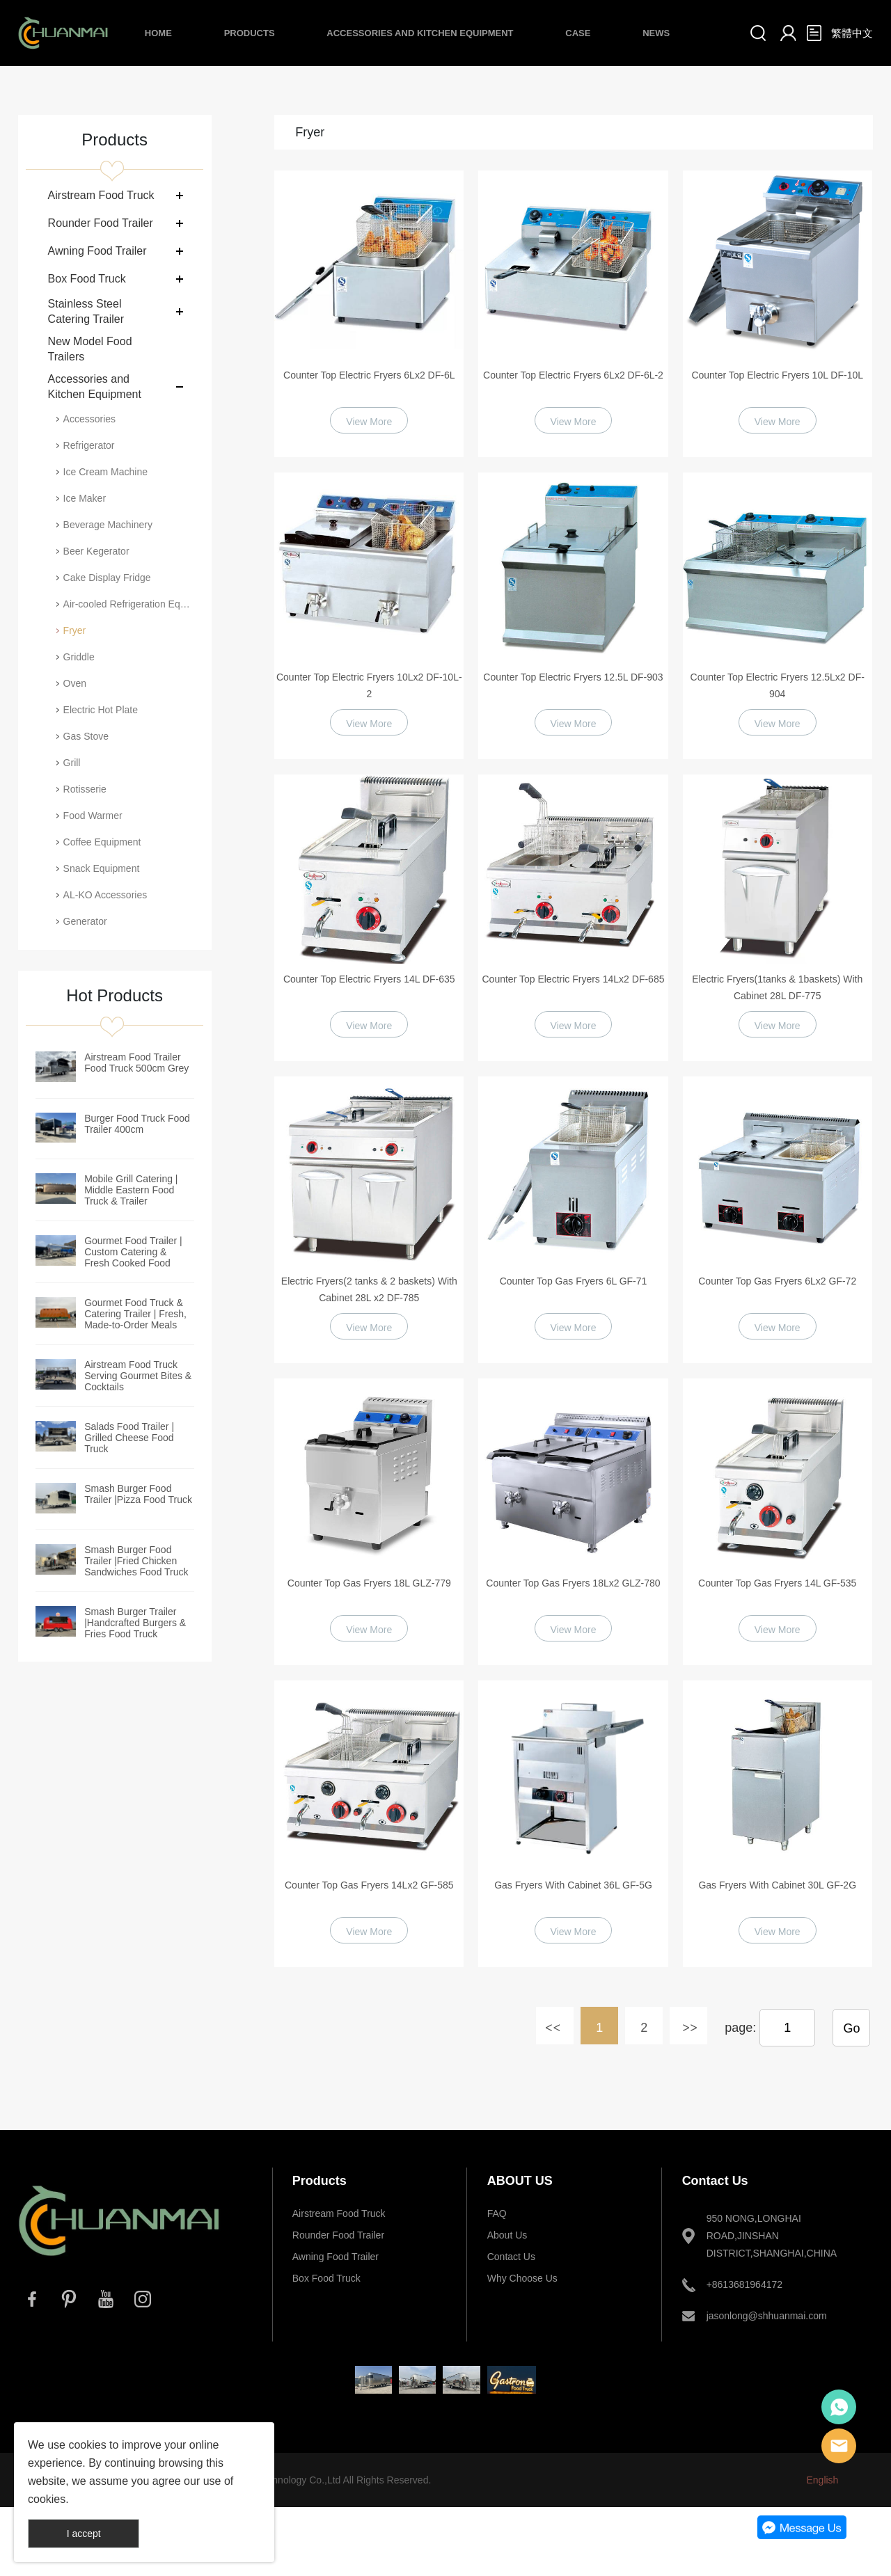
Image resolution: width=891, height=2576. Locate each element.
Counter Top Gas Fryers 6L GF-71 (573, 1281)
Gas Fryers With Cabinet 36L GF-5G (573, 1885)
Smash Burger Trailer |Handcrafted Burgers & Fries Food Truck (135, 1622)
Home (158, 33)
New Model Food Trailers (90, 349)
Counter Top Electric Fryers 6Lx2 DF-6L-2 (573, 375)
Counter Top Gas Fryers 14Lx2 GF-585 (369, 1885)
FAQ (497, 2213)
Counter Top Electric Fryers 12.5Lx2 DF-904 (778, 685)
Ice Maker (84, 498)
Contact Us (511, 2256)
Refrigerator (89, 445)
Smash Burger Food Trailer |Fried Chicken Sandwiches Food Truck (136, 1560)
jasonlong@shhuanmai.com (767, 2315)
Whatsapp (838, 2407)
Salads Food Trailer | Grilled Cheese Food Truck (129, 1437)
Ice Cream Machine (105, 471)
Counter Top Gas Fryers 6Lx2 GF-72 (777, 1281)
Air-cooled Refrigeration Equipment (128, 604)
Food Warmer (93, 815)
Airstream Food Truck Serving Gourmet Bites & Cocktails (137, 1375)
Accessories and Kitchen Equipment (419, 33)
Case (577, 33)
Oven (74, 683)
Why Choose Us (522, 2278)
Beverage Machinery (107, 524)
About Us (507, 2235)
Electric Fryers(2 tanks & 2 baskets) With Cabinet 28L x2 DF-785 (369, 1289)
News (656, 33)
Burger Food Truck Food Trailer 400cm (137, 1124)
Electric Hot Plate (100, 709)
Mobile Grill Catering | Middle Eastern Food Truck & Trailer (131, 1190)
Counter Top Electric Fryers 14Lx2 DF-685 (573, 979)
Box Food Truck (87, 279)
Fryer (74, 630)
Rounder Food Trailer (100, 223)
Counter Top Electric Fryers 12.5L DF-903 (573, 677)
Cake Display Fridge (107, 577)
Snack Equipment (101, 868)
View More (369, 421)
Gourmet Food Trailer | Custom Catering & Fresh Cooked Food (133, 1252)
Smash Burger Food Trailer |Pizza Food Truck (138, 1494)
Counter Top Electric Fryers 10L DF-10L (777, 375)
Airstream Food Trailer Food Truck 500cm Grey (136, 1062)
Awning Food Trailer (97, 251)
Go (851, 2028)
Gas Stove (86, 736)
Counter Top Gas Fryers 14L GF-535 (777, 1583)
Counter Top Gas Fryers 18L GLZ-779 (369, 1583)
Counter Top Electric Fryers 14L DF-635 (369, 979)
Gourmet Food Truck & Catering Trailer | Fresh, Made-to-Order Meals (135, 1313)
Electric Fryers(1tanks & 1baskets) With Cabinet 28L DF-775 (777, 987)
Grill (72, 762)
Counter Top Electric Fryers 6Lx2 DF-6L (369, 375)
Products (249, 33)
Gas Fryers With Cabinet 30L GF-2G (777, 1885)
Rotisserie (85, 789)
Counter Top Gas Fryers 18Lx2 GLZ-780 (573, 1583)
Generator (85, 921)
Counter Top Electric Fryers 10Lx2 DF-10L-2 (369, 685)
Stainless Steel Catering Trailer (86, 311)
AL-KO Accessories (105, 894)
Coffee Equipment (102, 842)
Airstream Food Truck (101, 195)
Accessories (89, 418)
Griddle (79, 656)
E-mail (838, 2445)
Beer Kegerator (96, 551)
